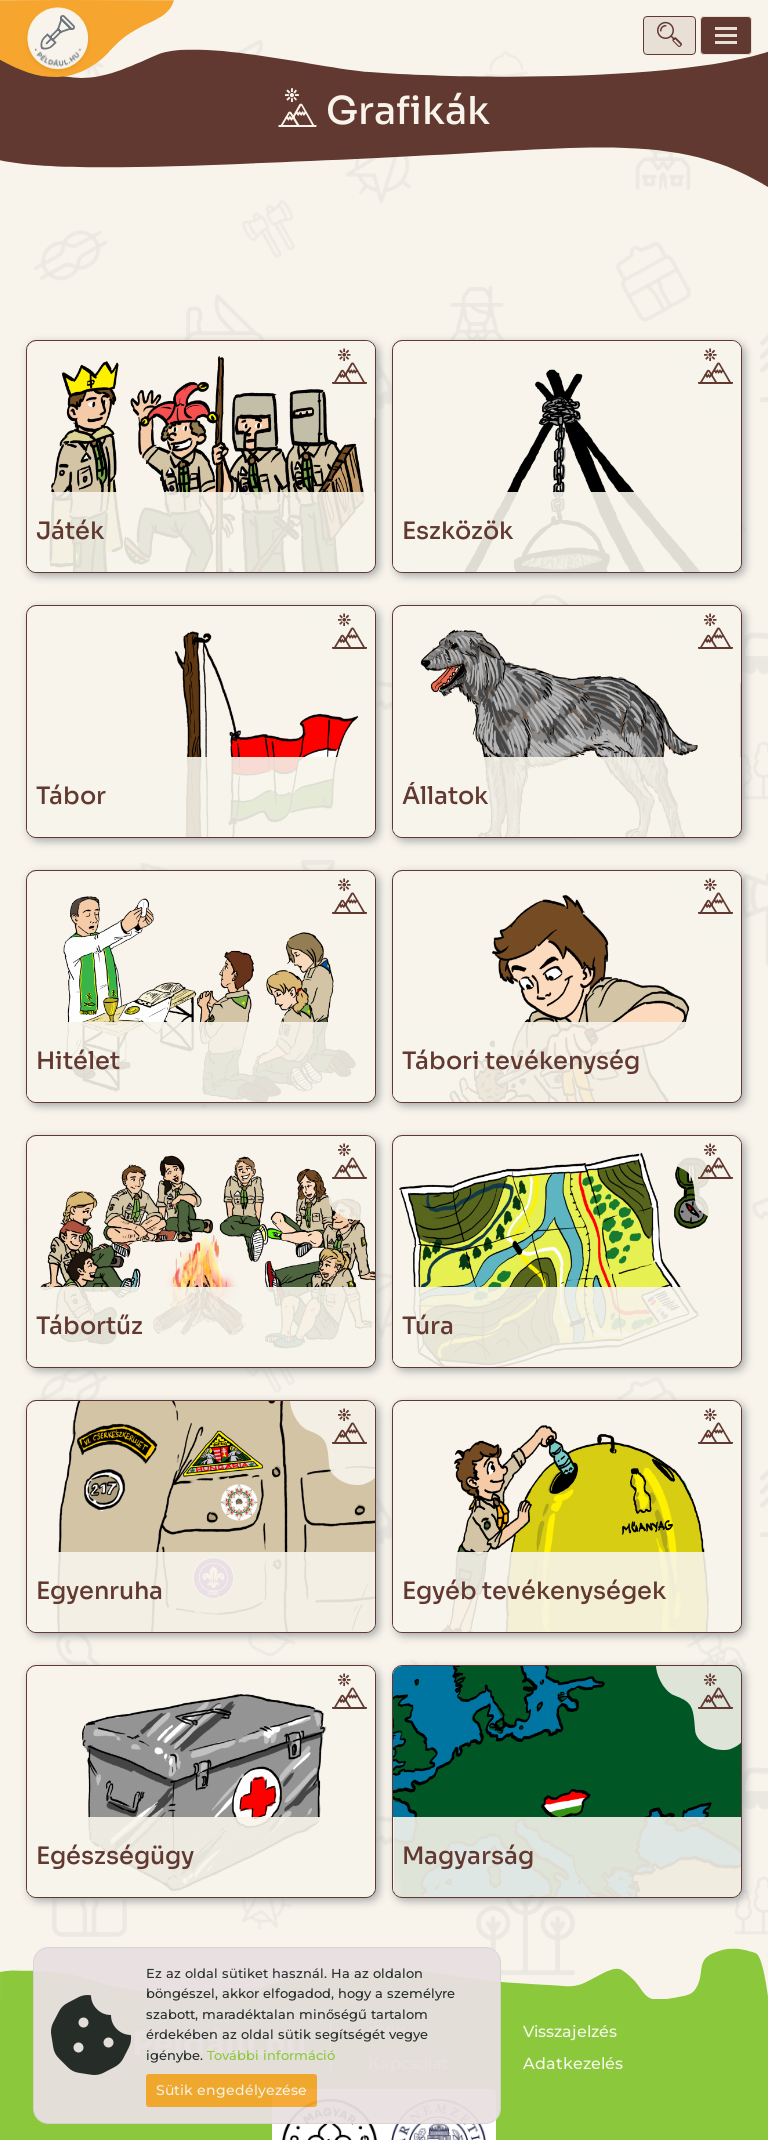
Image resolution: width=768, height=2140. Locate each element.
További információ (271, 2055)
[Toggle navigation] (726, 35)
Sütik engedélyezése (231, 2090)
